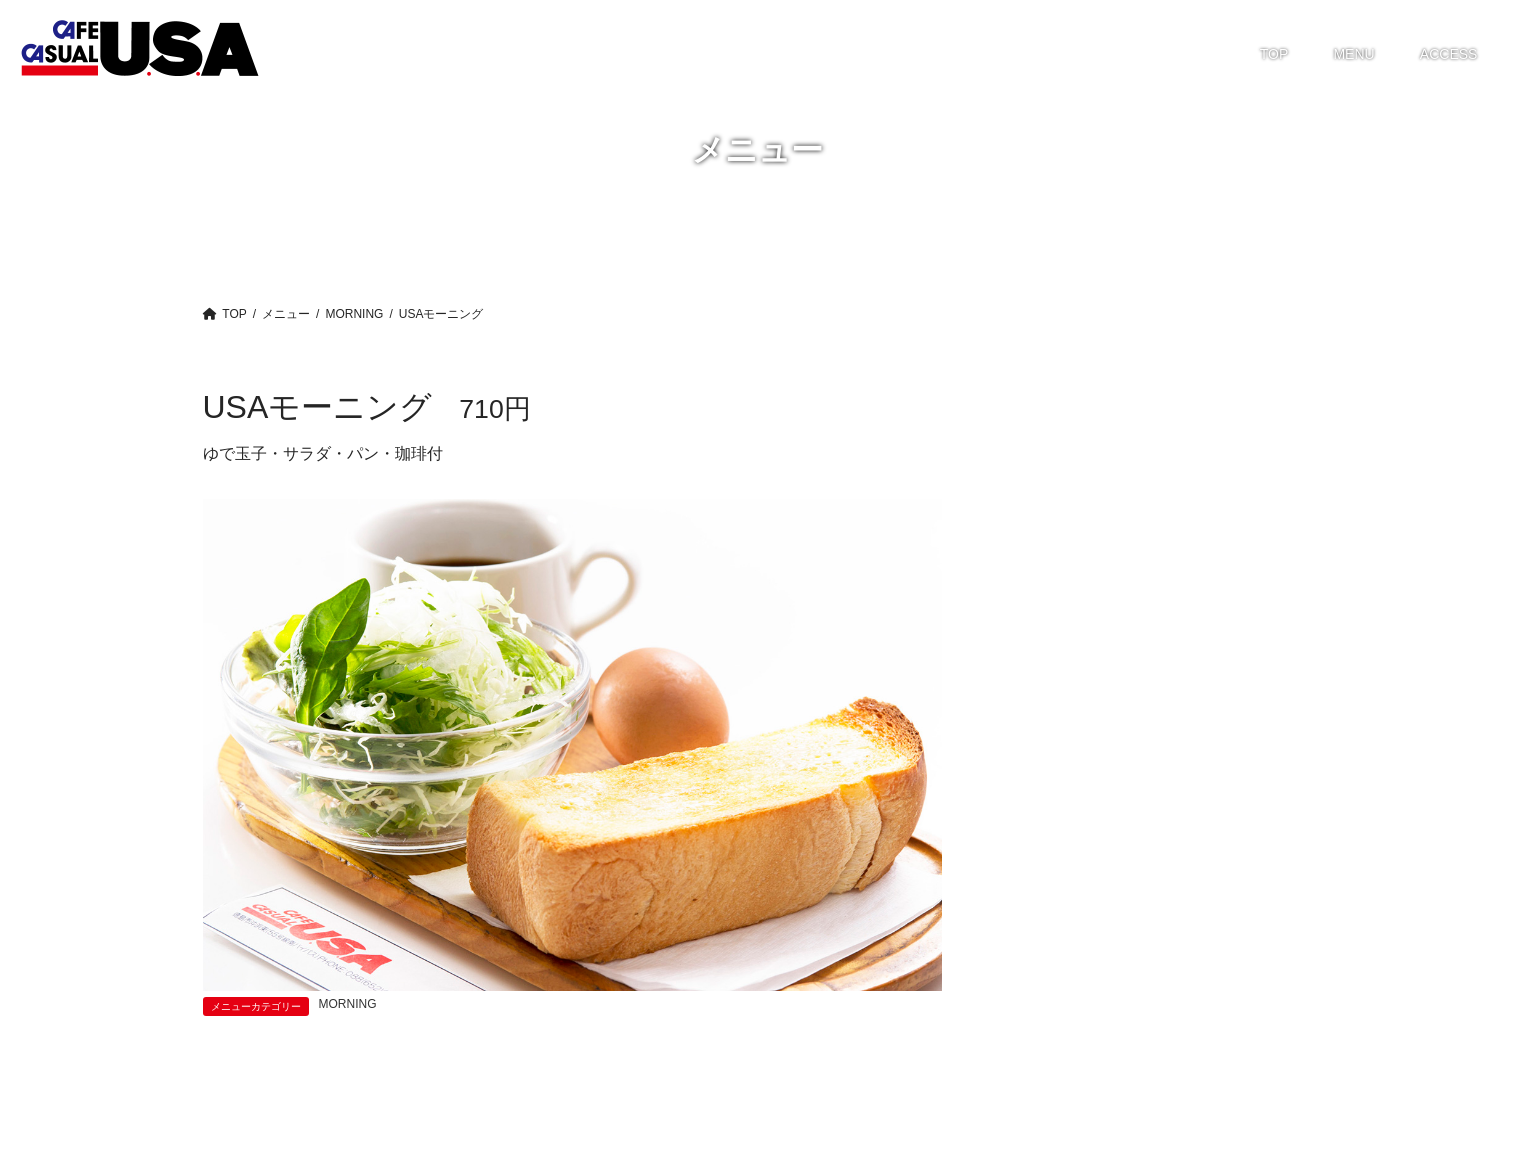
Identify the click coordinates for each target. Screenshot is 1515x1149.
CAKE (1038, 438)
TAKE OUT (1053, 623)
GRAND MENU (1067, 475)
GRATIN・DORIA (1074, 511)
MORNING (348, 1005)
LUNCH (1043, 550)
